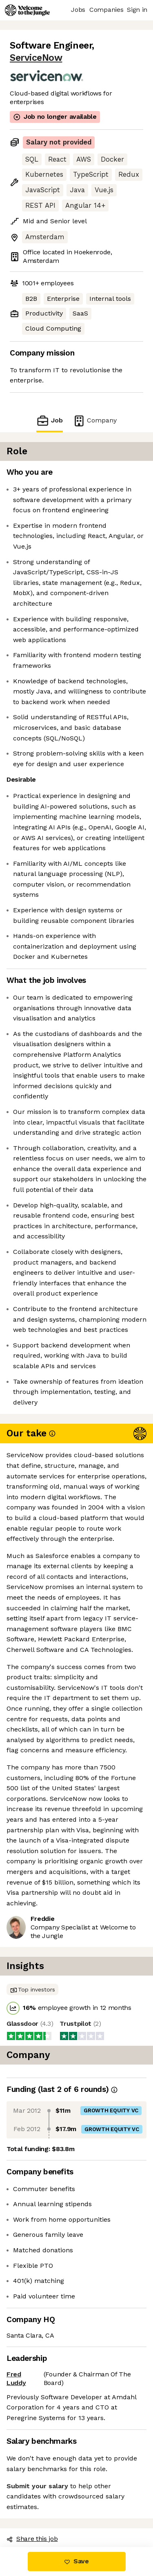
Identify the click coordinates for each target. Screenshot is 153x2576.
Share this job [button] (32, 2539)
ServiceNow (36, 57)
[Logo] (27, 10)
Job (49, 420)
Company (95, 420)
